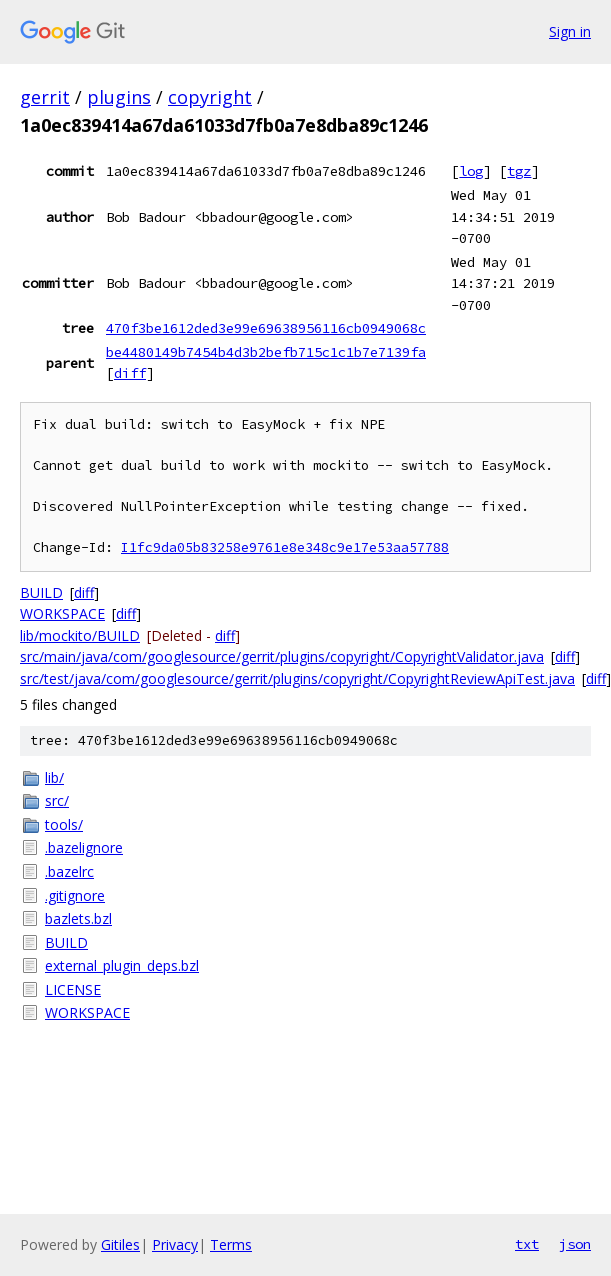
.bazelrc (69, 871)
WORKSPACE (62, 613)
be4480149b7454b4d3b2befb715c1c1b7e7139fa (266, 352)
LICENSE (73, 989)
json (575, 1244)
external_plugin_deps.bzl (122, 965)
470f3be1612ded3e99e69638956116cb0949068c (266, 328)
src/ (57, 800)
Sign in (570, 31)
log (471, 171)
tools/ (64, 824)
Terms (231, 1244)
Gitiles (120, 1244)
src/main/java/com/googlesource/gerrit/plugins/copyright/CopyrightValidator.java (282, 656)
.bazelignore (84, 847)
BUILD (41, 592)
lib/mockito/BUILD (80, 635)
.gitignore (75, 895)
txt (527, 1244)
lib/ (54, 777)
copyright (210, 97)
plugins (119, 97)
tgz (519, 171)
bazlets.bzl (78, 918)
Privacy (175, 1244)
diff (130, 373)
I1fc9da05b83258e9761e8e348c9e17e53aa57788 (285, 547)
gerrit (45, 97)
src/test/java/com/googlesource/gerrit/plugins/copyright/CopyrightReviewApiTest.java (297, 678)
